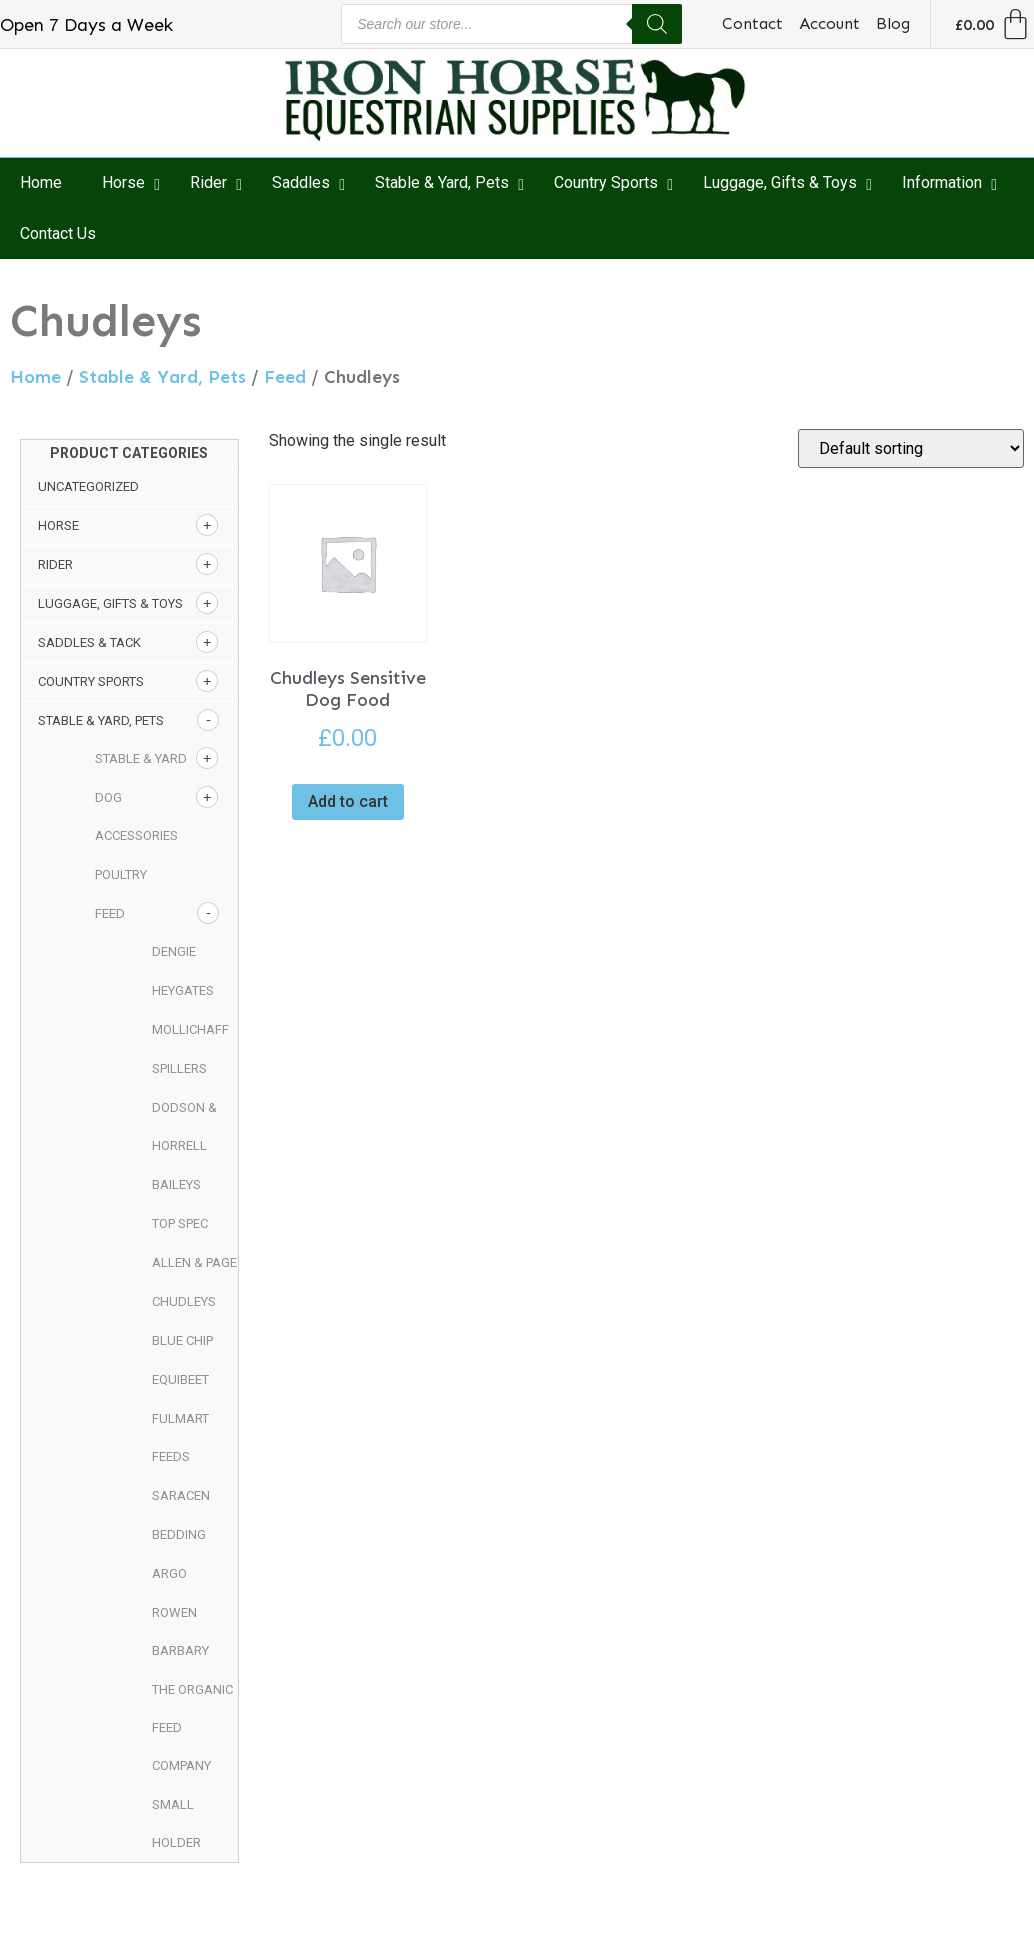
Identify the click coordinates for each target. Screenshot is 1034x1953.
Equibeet (180, 1379)
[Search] (657, 24)
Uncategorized (88, 486)
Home (35, 377)
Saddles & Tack (89, 642)
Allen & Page (194, 1262)
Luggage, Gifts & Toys (110, 603)
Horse (58, 525)
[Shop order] (911, 448)
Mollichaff (190, 1029)
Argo (169, 1573)
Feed (285, 377)
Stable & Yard (141, 758)
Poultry (121, 874)
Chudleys (184, 1301)
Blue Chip (182, 1340)
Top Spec (180, 1223)
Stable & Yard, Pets (162, 377)
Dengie (174, 951)
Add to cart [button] (348, 801)
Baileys (176, 1184)
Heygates (183, 990)
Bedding (179, 1534)
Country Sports (91, 681)
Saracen (181, 1495)
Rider (55, 564)
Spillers (179, 1068)
